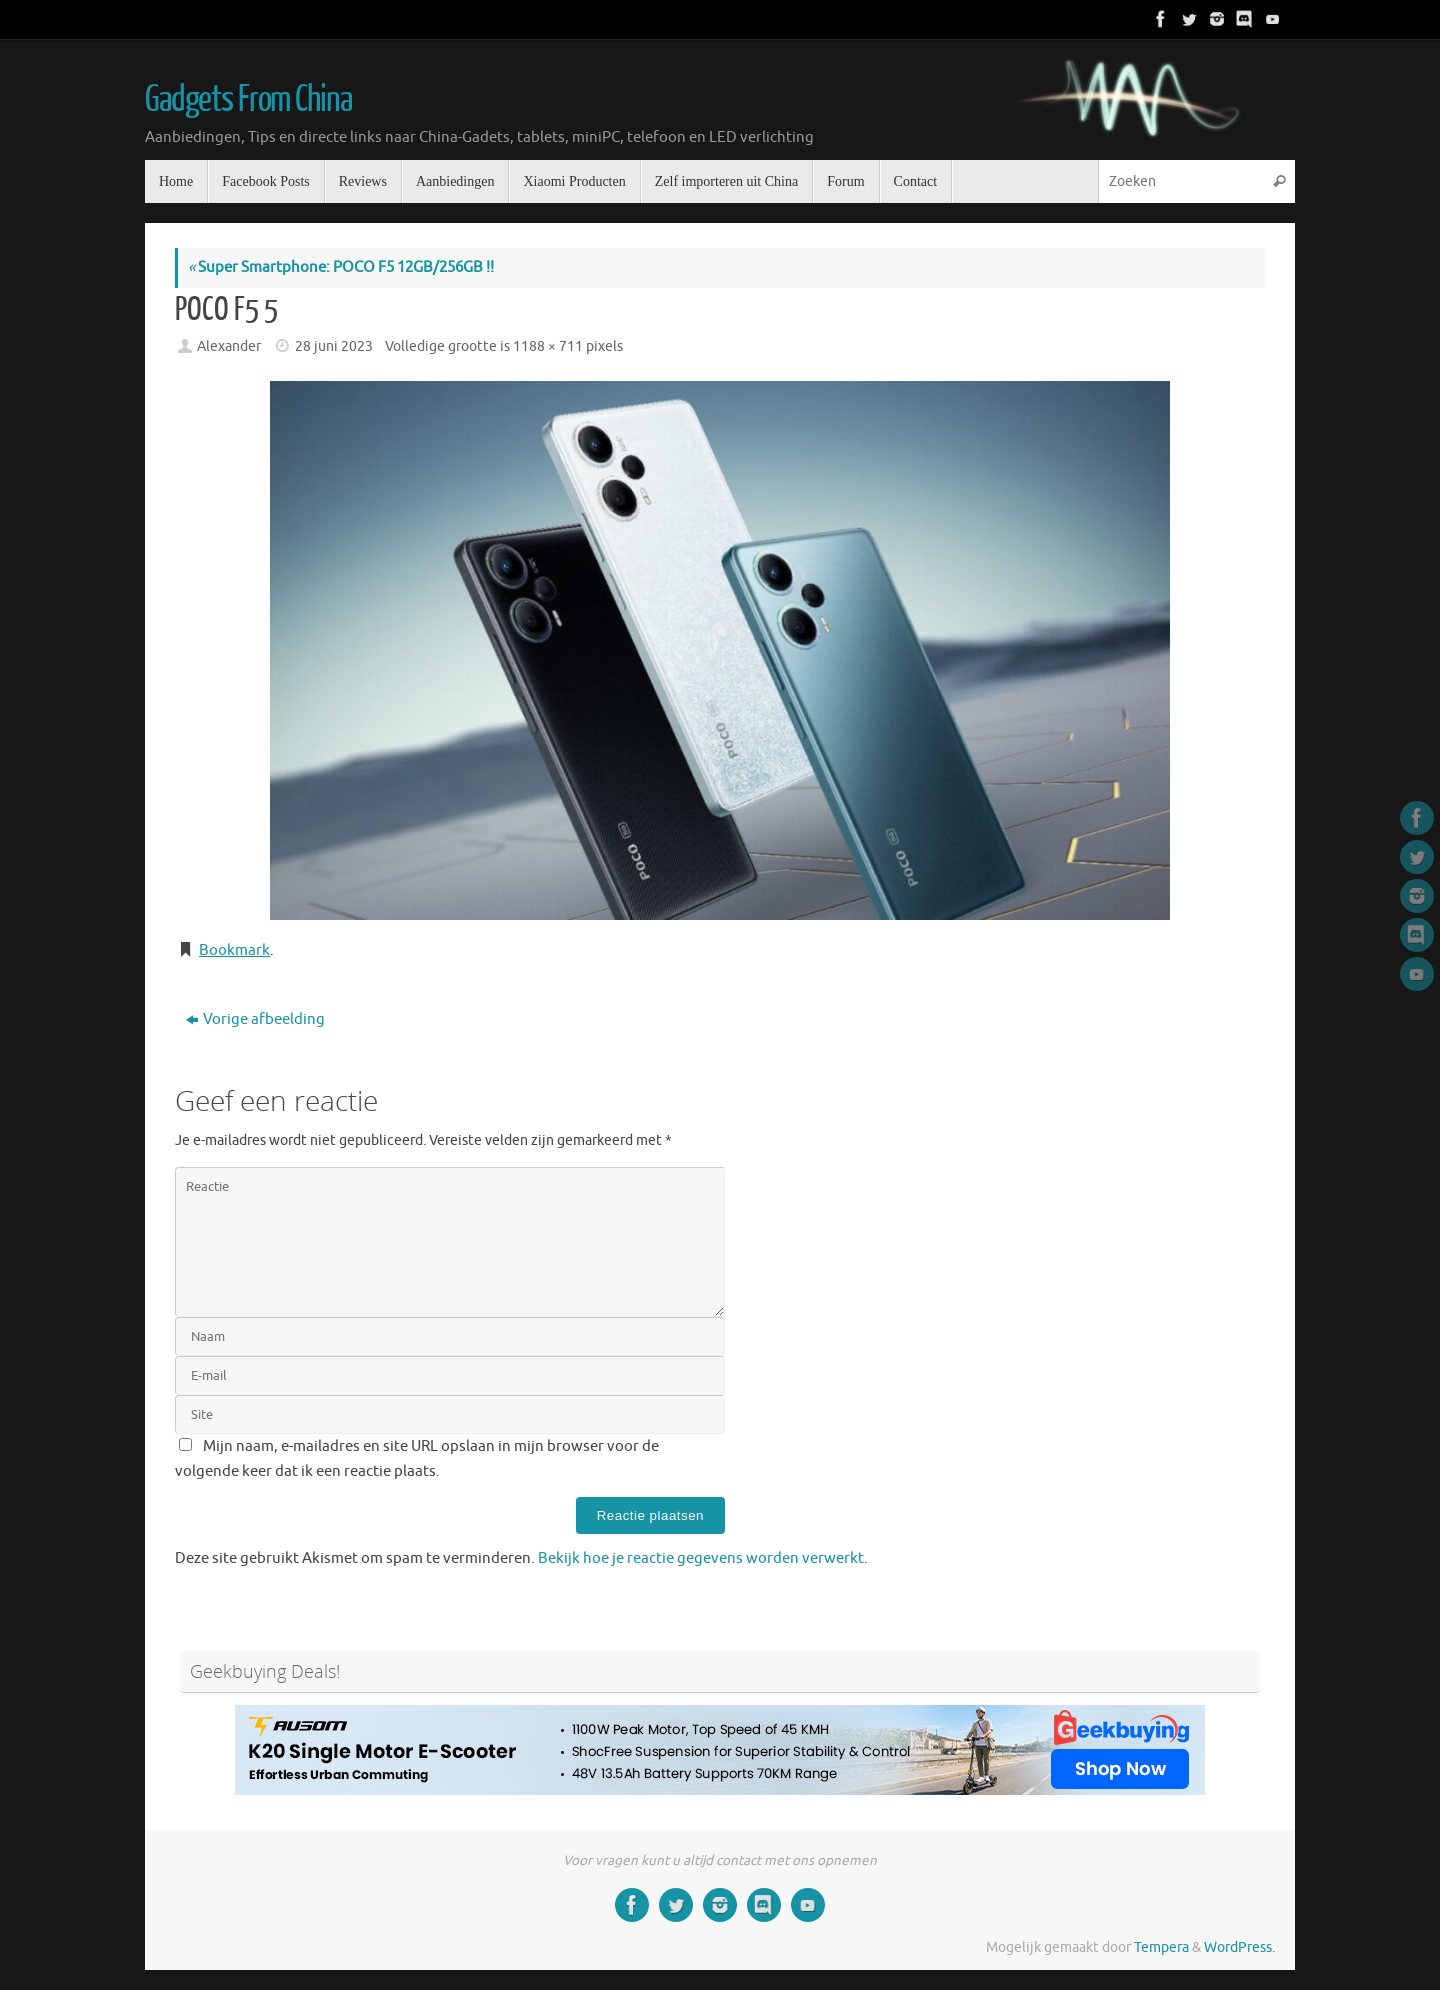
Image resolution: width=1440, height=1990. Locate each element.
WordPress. (1239, 1947)
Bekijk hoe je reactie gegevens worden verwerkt (701, 1558)
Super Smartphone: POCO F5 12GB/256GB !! (341, 267)
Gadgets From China (248, 100)
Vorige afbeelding (255, 1019)
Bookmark (234, 950)
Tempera (1161, 1947)
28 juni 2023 (334, 346)
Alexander (229, 346)
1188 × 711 (548, 346)
